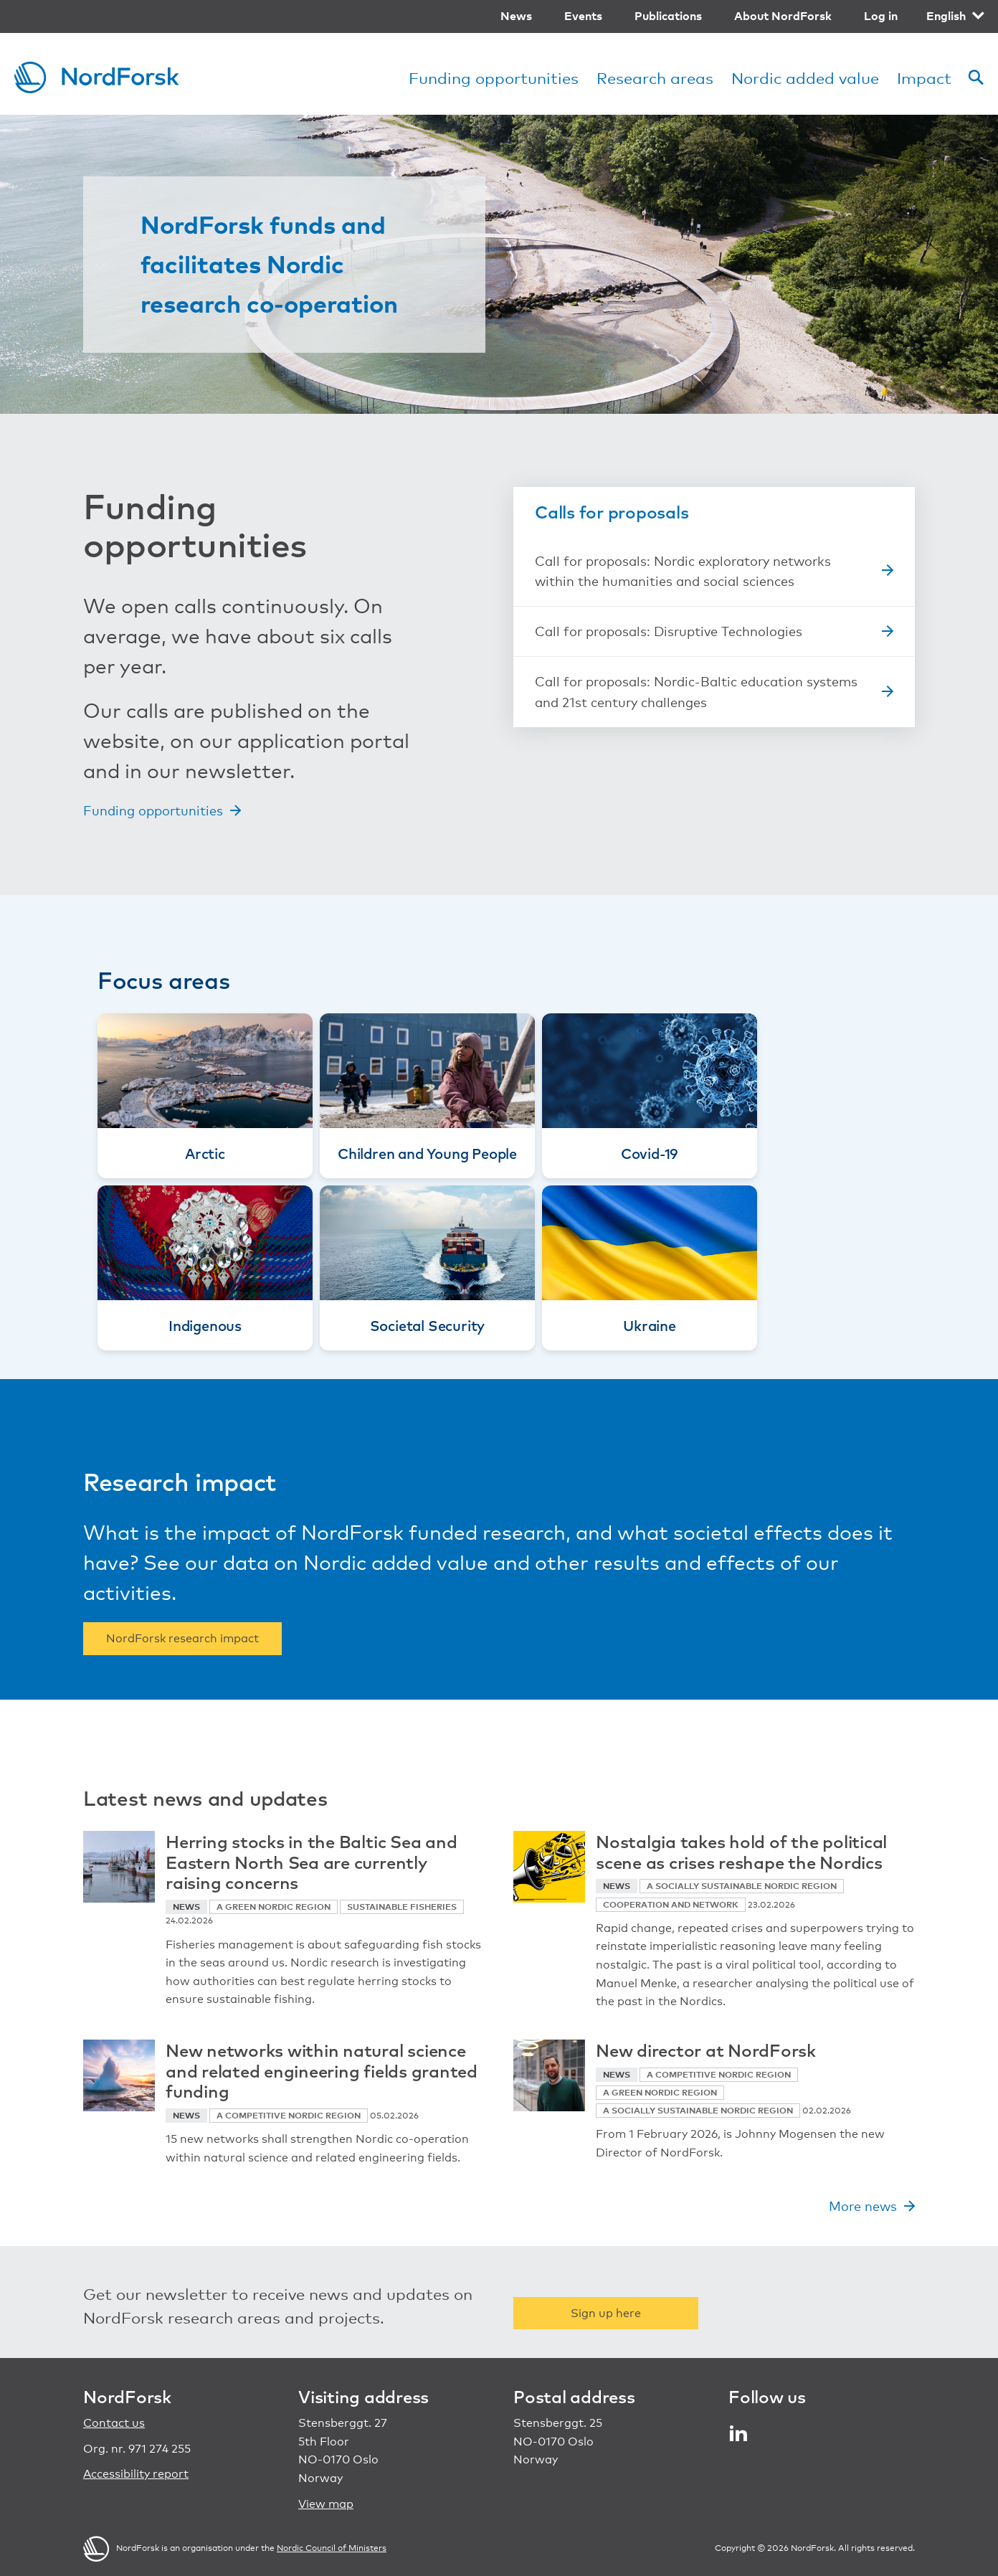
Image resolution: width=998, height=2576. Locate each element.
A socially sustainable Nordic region (742, 1885)
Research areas (655, 77)
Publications (668, 16)
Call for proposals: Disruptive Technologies (668, 631)
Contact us (114, 2423)
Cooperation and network (670, 1904)
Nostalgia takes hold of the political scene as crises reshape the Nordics (741, 1851)
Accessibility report (136, 2474)
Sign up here (606, 2313)
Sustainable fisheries (402, 1906)
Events (583, 16)
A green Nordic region (274, 1906)
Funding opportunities (494, 77)
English (946, 16)
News (516, 16)
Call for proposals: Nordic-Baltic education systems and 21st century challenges (696, 691)
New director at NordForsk (706, 2049)
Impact (924, 77)
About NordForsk (783, 16)
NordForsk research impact (182, 1638)
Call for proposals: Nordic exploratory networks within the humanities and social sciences (683, 571)
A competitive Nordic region (289, 2115)
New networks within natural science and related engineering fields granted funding (321, 2070)
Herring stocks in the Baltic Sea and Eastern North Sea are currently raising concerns (311, 1862)
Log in (881, 16)
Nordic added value (805, 77)
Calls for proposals (611, 511)
